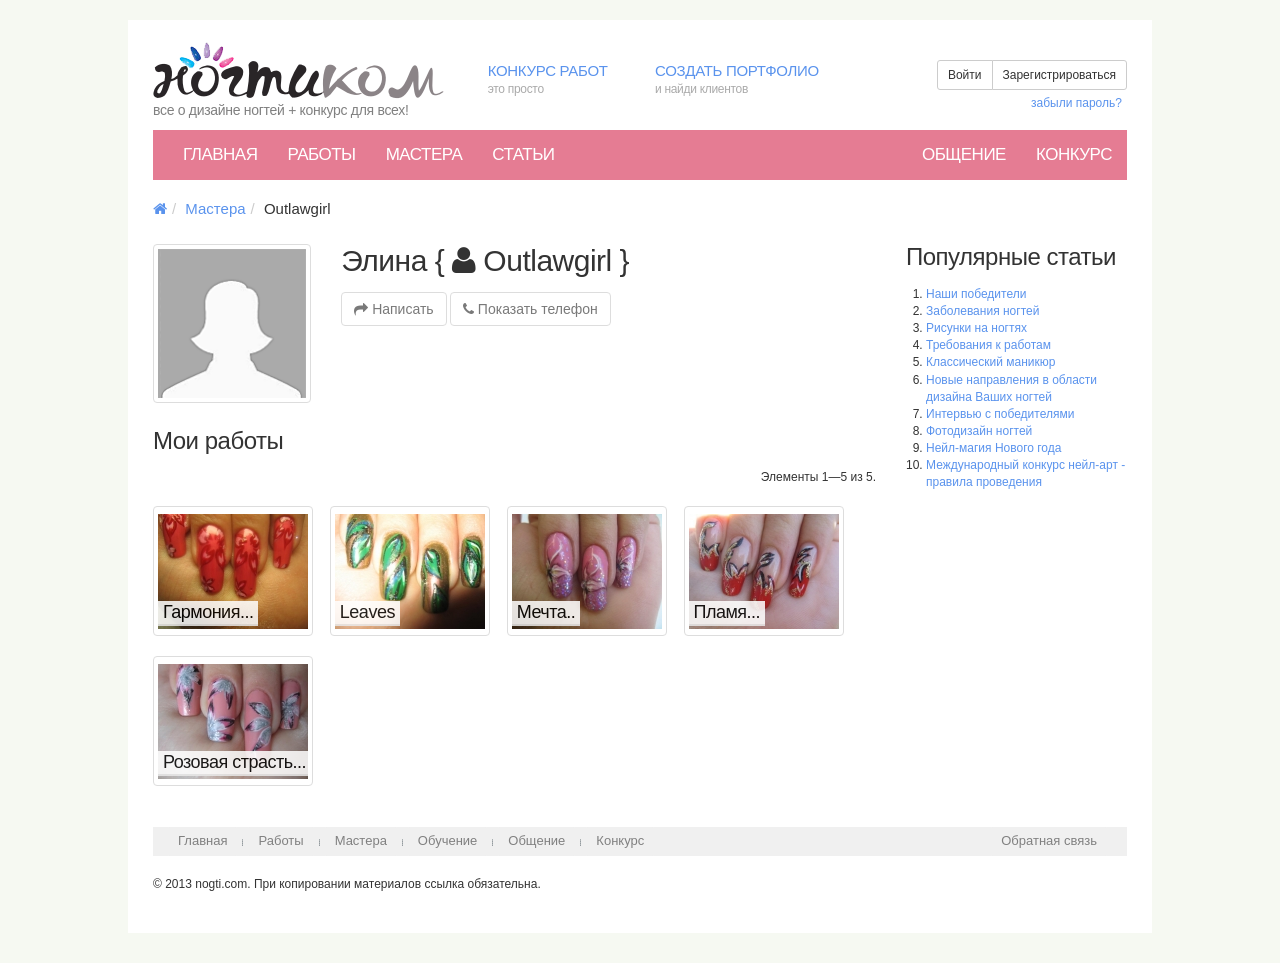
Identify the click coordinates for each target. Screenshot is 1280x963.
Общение (964, 154)
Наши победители (976, 294)
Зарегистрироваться (1059, 75)
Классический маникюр (990, 362)
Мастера (424, 154)
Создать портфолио (751, 80)
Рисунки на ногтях (976, 328)
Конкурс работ (556, 80)
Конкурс (1074, 154)
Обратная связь (1049, 840)
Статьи (523, 154)
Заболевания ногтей (982, 311)
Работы (321, 154)
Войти (965, 75)
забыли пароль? (1076, 103)
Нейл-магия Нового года (993, 448)
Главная (220, 154)
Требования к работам (988, 345)
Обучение (447, 840)
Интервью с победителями (1000, 414)
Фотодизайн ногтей (979, 431)
